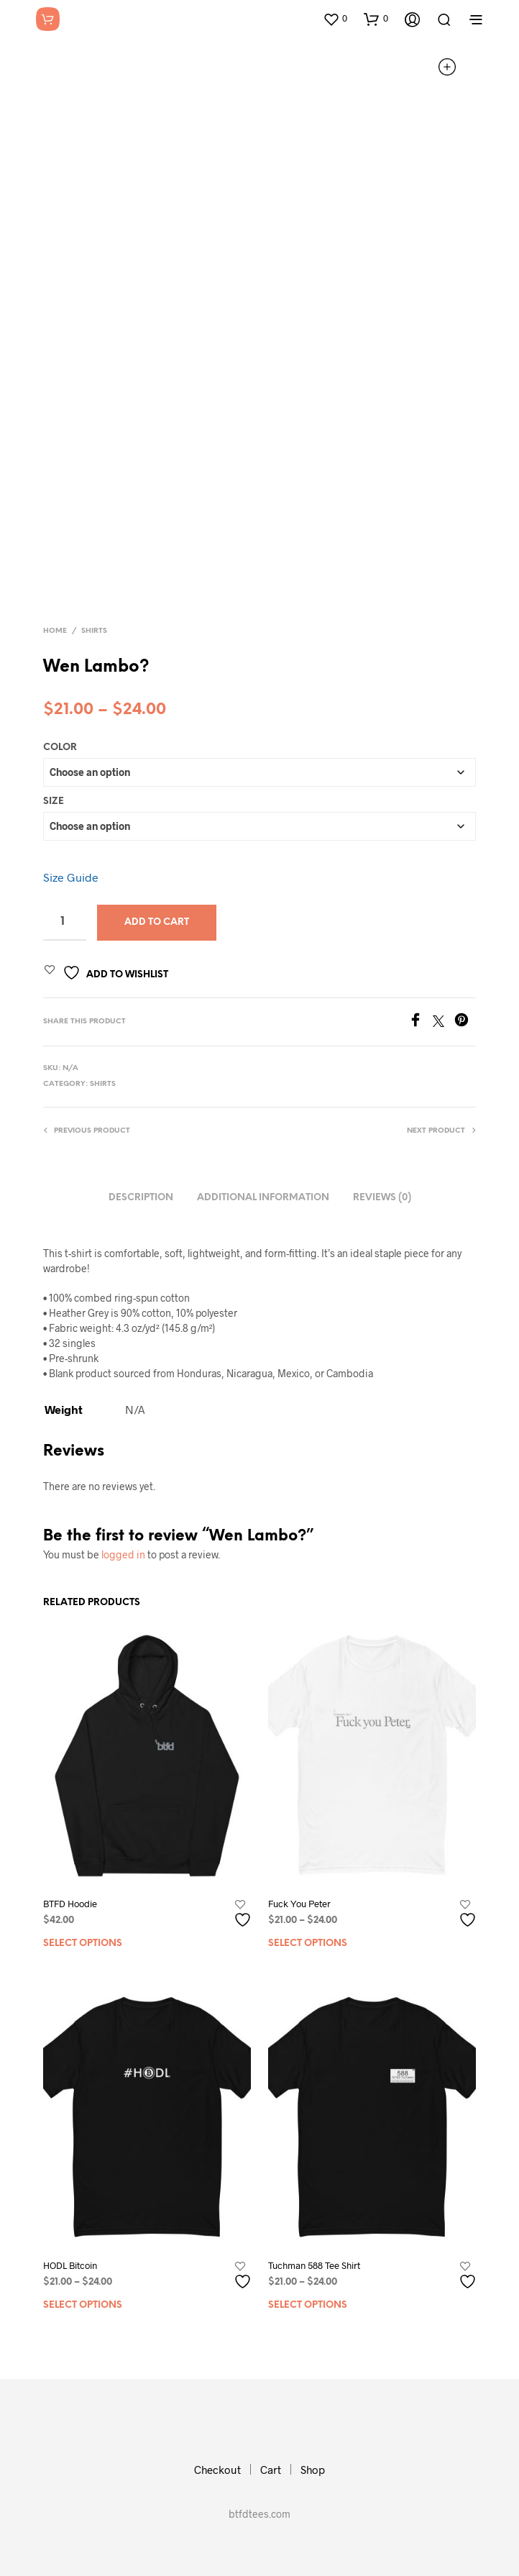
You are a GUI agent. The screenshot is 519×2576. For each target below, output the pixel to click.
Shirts (94, 631)
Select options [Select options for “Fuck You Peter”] (307, 1943)
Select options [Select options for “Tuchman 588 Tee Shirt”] (307, 2305)
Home (55, 631)
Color (60, 747)
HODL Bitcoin (70, 2265)
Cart (270, 2469)
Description (141, 1197)
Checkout (217, 2469)
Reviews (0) (382, 1197)
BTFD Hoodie (70, 1903)
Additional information (263, 1197)
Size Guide (70, 877)
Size (53, 801)
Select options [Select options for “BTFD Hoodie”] (82, 1943)
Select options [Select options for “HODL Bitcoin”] (82, 2305)
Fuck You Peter (299, 1903)
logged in (123, 1554)
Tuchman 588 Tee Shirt (314, 2265)
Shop (312, 2469)
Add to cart (156, 922)
